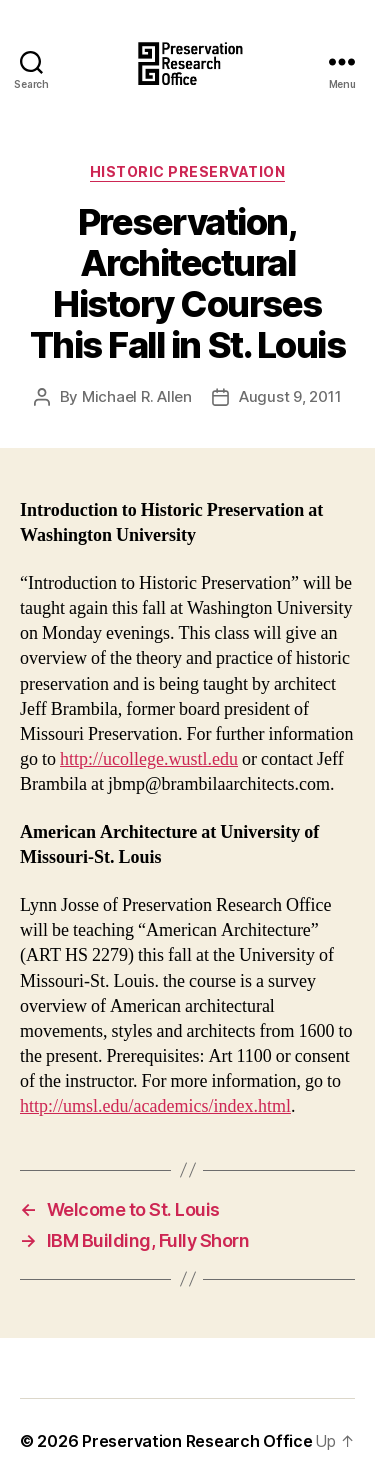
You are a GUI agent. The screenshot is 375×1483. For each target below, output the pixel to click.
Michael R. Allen (137, 396)
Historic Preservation (188, 171)
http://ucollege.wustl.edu (149, 759)
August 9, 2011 (290, 396)
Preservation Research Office (197, 1441)
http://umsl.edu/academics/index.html (155, 1106)
